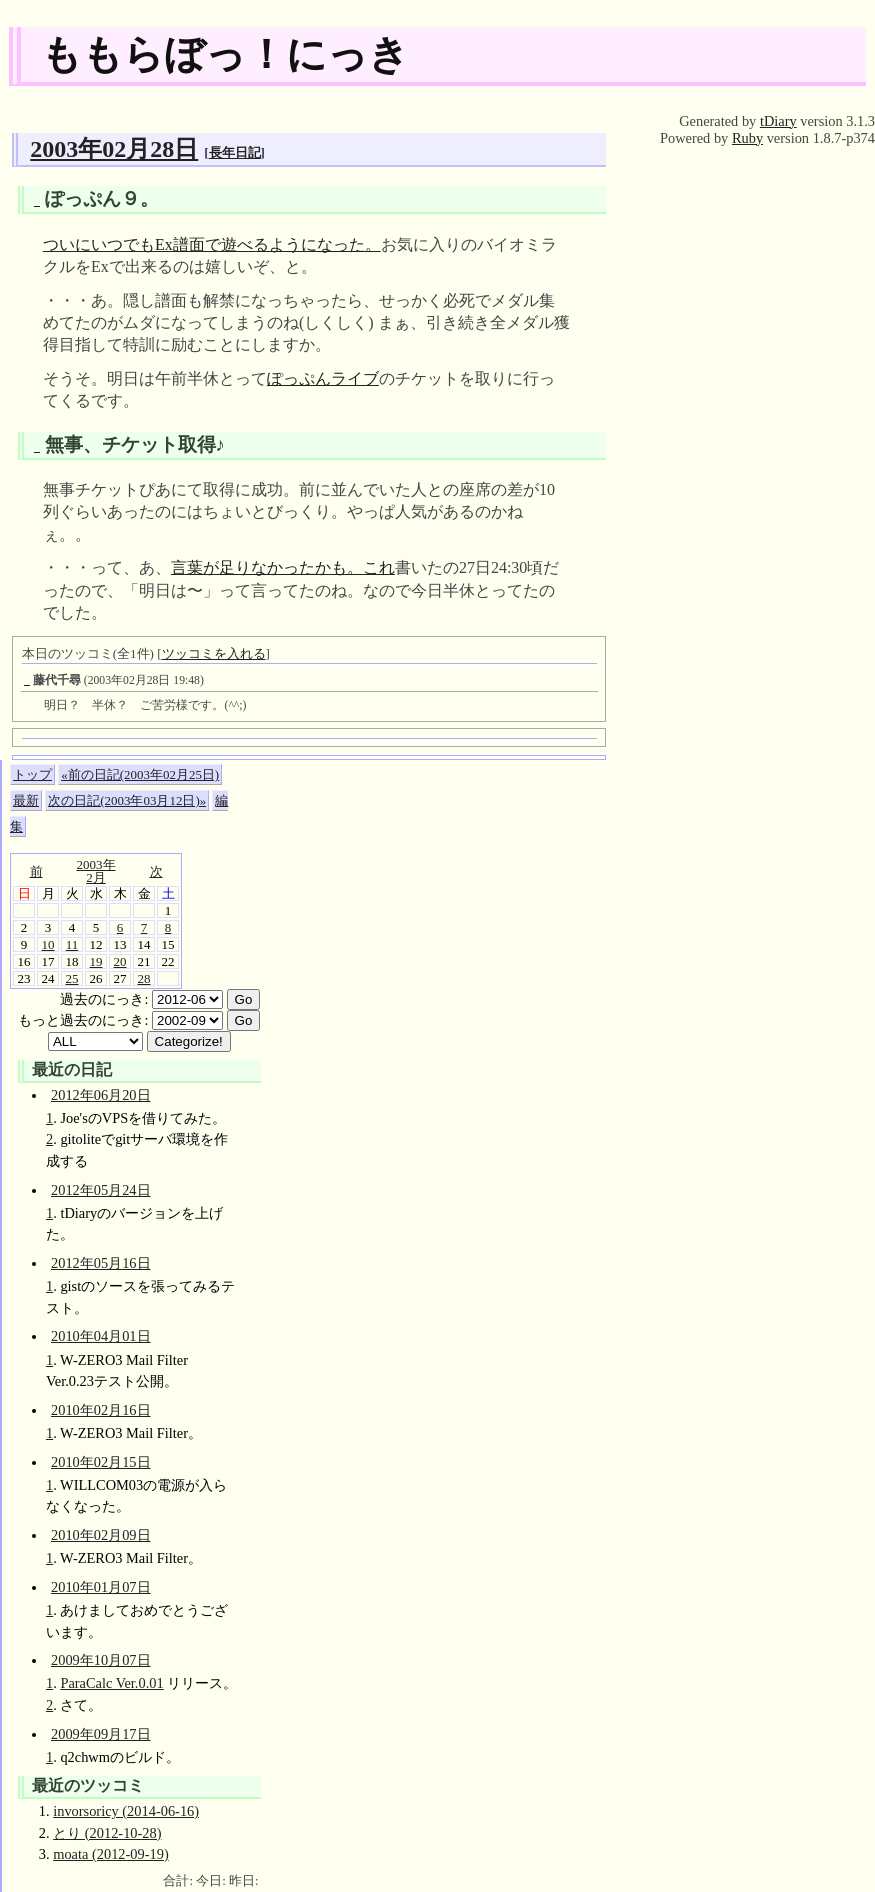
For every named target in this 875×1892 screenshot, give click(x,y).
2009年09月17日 (101, 1734)
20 (120, 961)
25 (72, 978)
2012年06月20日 (101, 1095)
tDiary (778, 121)
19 (96, 961)
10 (48, 944)
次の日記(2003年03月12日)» (127, 800)
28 (144, 978)
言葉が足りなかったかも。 (267, 567)
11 (72, 944)
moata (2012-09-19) (111, 1854)
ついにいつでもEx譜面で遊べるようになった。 (212, 244)
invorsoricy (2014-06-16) (126, 1811)
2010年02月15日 (101, 1462)
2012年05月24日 (101, 1190)
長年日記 (235, 152)
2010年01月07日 (101, 1587)
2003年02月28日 (114, 149)
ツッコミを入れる (214, 653)
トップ (32, 774)
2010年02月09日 (101, 1535)
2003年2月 (96, 871)
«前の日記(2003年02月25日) (140, 774)
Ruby (747, 138)
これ (379, 567)
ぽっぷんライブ (323, 378)
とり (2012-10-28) (107, 1833)
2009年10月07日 (101, 1660)
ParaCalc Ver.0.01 (111, 1683)
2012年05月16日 (101, 1263)
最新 (26, 800)
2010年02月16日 (101, 1410)
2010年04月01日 (101, 1336)
